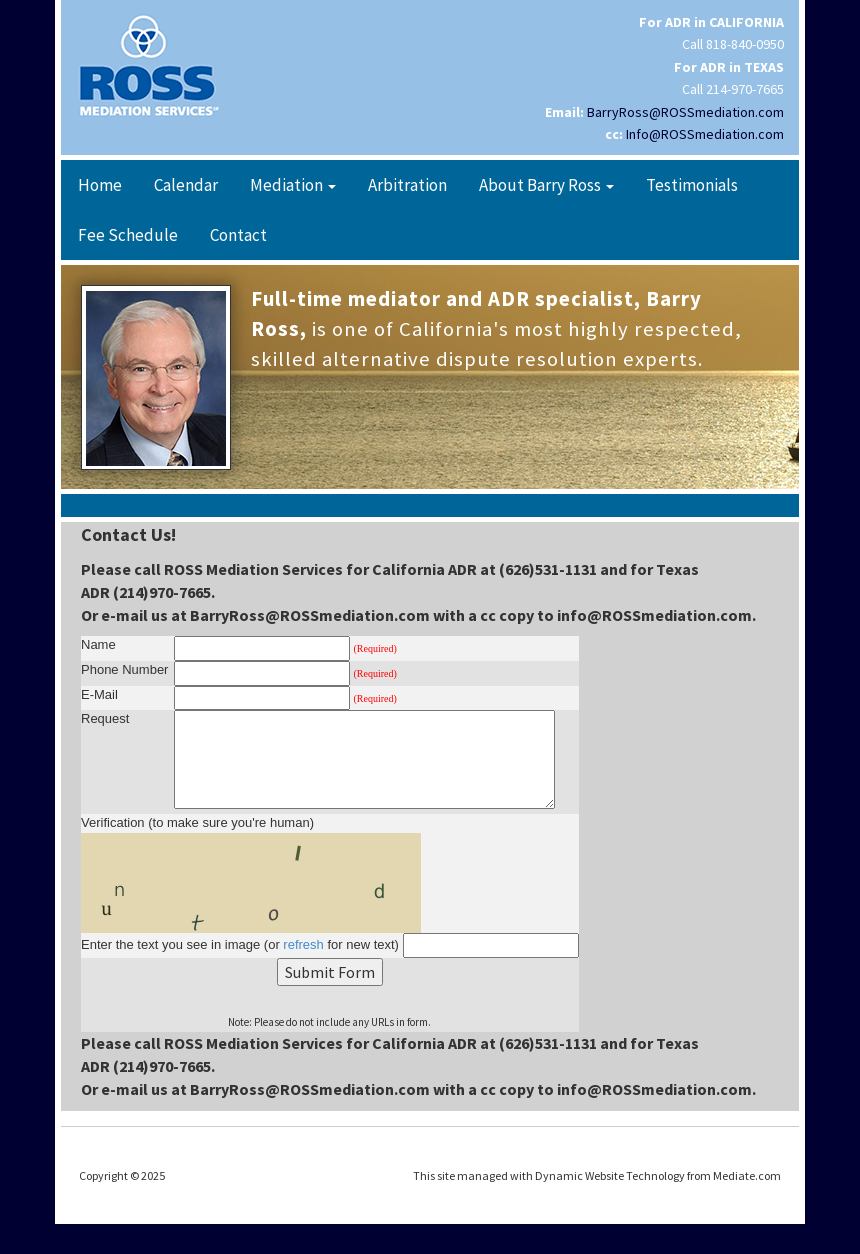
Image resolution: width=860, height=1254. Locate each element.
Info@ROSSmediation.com (705, 134)
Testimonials (692, 185)
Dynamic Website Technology (610, 1175)
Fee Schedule (128, 235)
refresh (303, 944)
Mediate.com (747, 1175)
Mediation (293, 185)
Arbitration (407, 185)
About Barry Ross (546, 185)
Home (100, 185)
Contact (238, 235)
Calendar (186, 185)
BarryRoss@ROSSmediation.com (685, 112)
